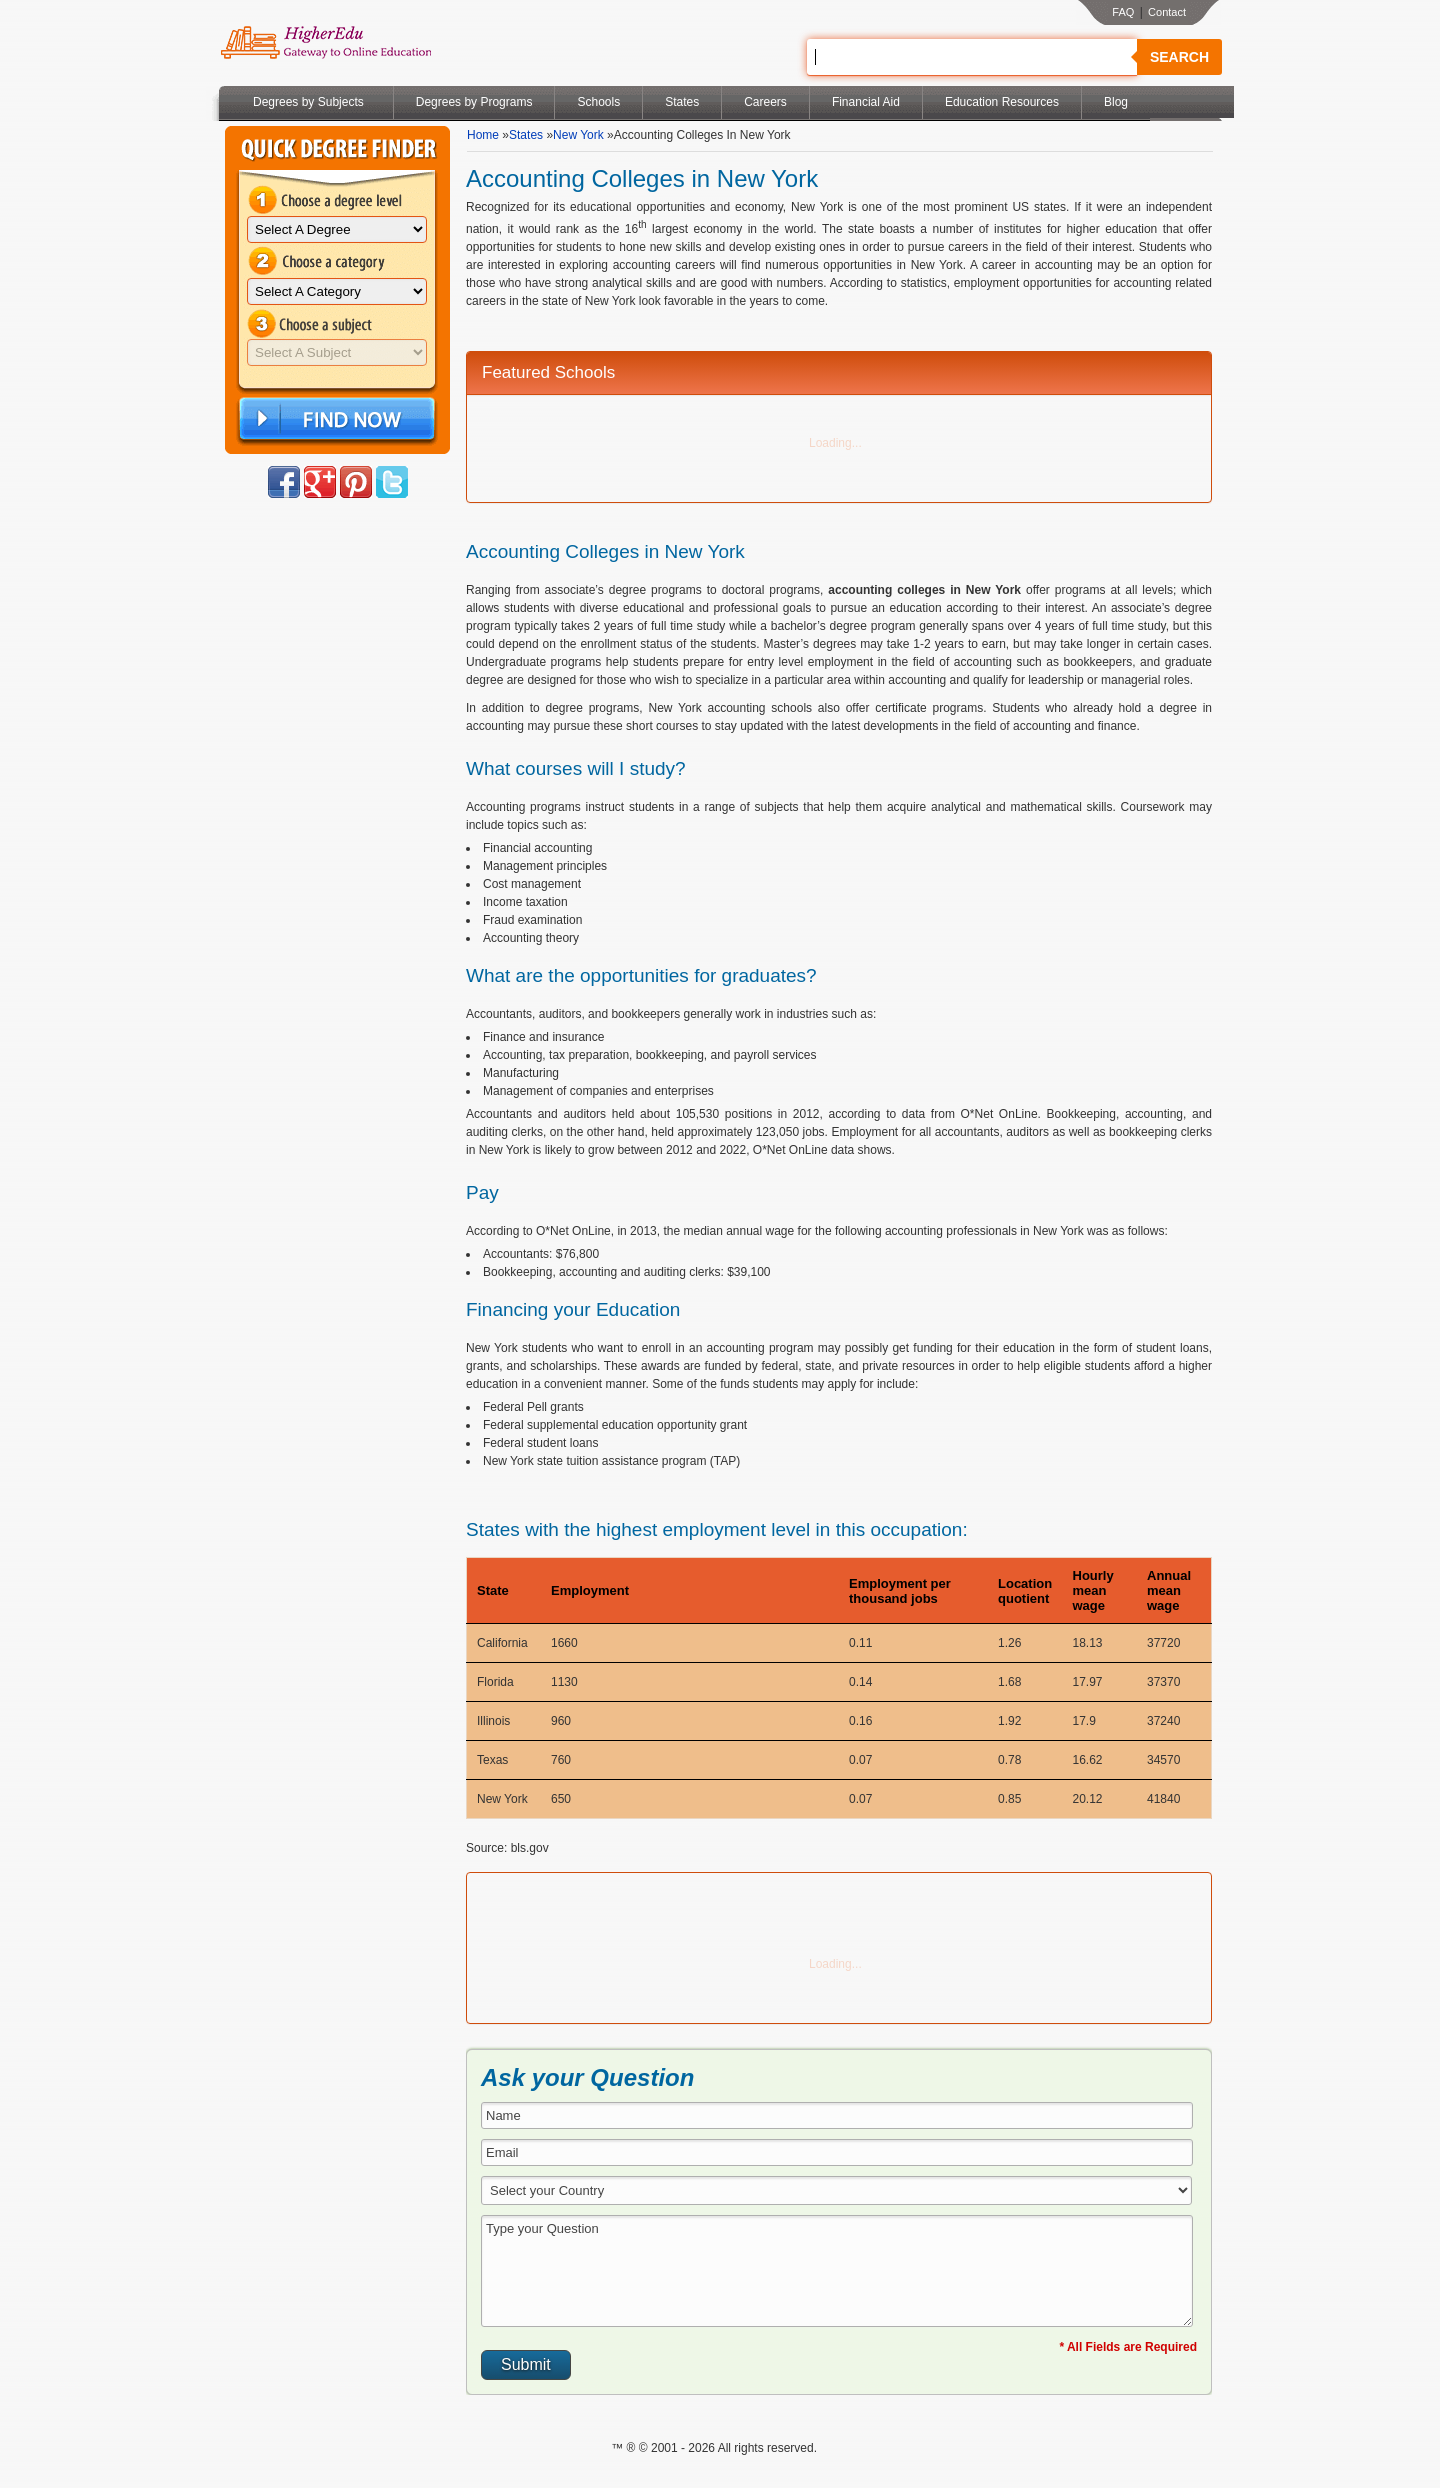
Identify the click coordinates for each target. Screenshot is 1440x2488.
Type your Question (837, 2271)
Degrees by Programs (474, 102)
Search (1179, 57)
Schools (598, 102)
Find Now (335, 419)
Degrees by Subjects (308, 102)
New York (578, 135)
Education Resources (1002, 102)
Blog (1116, 102)
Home (483, 135)
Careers (765, 102)
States (682, 102)
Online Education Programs (325, 43)
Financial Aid (866, 102)
